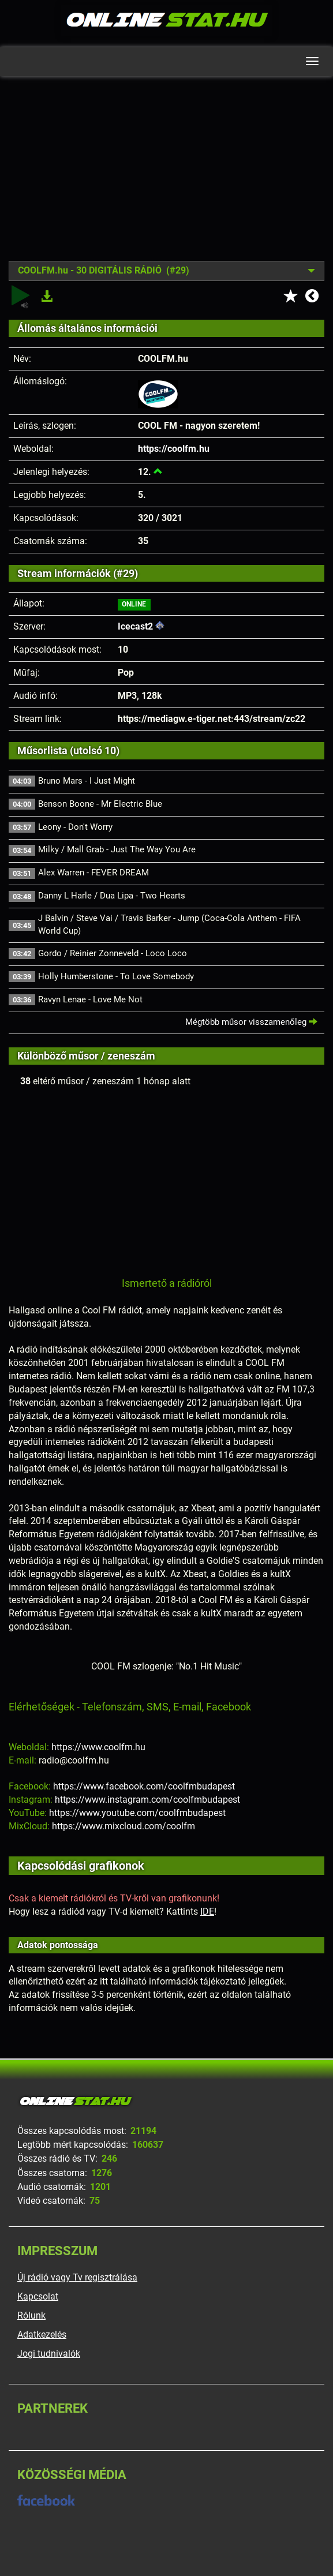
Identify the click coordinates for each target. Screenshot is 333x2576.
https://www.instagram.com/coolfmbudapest (147, 1799)
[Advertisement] (166, 177)
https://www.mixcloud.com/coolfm (123, 1826)
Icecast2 (135, 626)
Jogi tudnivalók (48, 2353)
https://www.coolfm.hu (98, 1747)
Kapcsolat (37, 2296)
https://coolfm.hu (173, 448)
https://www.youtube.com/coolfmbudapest (137, 1812)
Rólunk (31, 2315)
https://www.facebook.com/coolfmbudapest (144, 1786)
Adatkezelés (41, 2334)
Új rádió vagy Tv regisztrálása (77, 2277)
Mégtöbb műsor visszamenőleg (251, 1022)
